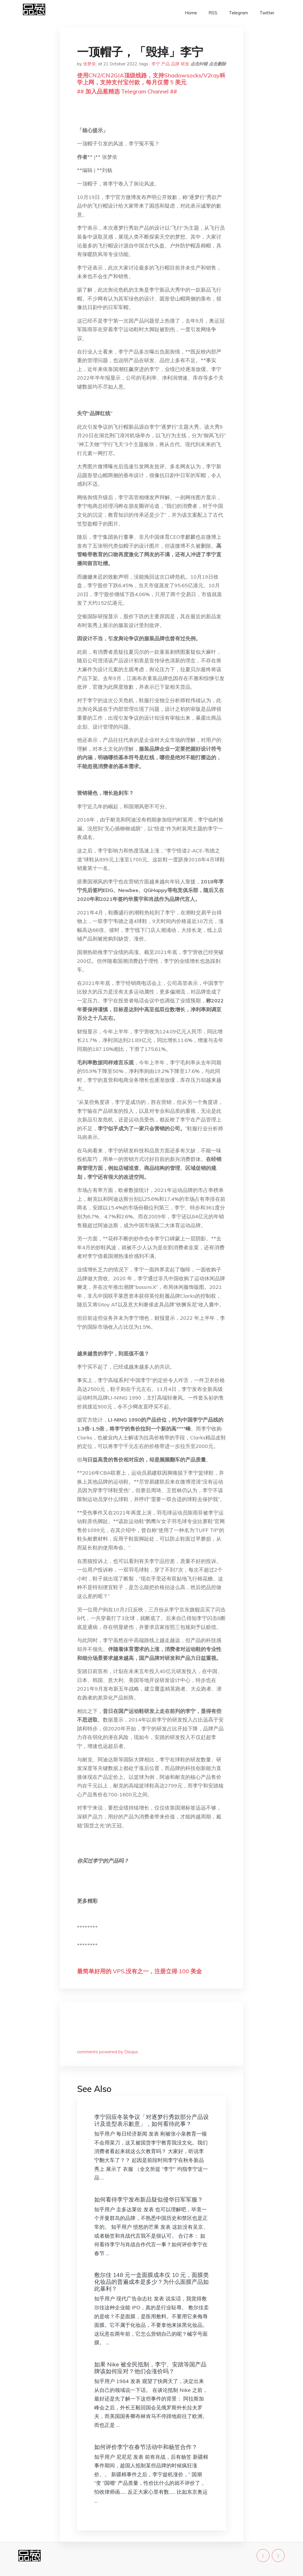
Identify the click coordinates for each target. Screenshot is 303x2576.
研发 (185, 64)
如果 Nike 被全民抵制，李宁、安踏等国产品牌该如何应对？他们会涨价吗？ (150, 2368)
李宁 (156, 64)
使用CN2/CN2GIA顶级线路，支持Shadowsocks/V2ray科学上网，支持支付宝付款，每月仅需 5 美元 (151, 79)
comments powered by (107, 2051)
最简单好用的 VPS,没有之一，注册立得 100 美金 (139, 1971)
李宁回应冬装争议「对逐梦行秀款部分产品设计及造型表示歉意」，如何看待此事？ (151, 2120)
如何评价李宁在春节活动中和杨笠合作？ (145, 2446)
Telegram (238, 12)
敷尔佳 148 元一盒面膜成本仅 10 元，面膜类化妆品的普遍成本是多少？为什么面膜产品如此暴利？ (151, 2281)
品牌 (175, 64)
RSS (212, 12)
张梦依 (89, 64)
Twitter (266, 12)
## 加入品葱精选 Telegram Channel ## (127, 91)
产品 (165, 64)
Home (191, 12)
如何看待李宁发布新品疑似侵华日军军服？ (148, 2199)
